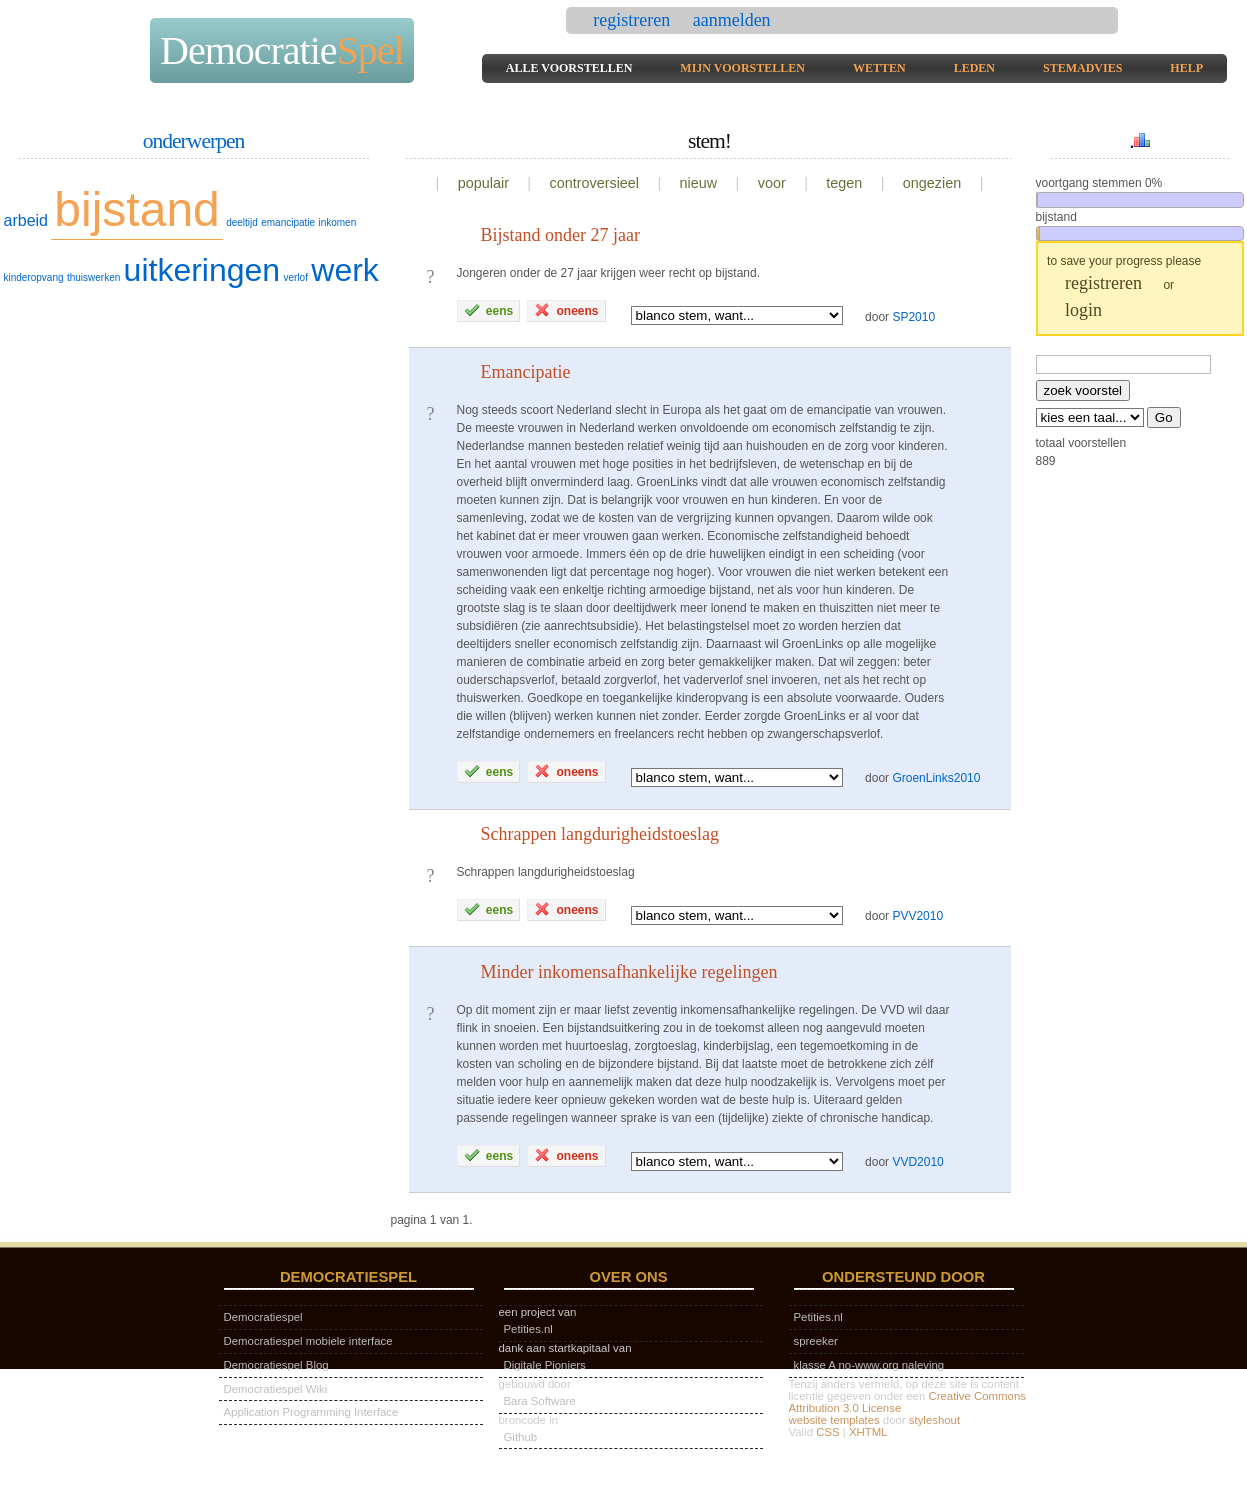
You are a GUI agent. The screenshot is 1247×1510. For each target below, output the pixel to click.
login (1083, 310)
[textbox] (1123, 364)
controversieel (594, 183)
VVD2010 (917, 1162)
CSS (827, 1432)
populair (483, 183)
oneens (566, 310)
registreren (633, 20)
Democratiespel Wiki (276, 1389)
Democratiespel (263, 1317)
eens (489, 310)
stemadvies (1082, 68)
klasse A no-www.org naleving (869, 1365)
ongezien (932, 183)
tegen (844, 183)
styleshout (934, 1420)
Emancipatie (526, 372)
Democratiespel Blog (276, 1365)
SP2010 (913, 316)
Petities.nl (528, 1329)
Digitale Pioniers (545, 1365)
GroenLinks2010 (936, 778)
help (1186, 68)
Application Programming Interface (311, 1412)
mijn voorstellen (742, 68)
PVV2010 (917, 916)
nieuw (699, 183)
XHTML (868, 1432)
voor (772, 183)
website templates (834, 1420)
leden (974, 68)
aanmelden (732, 20)
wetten (879, 68)
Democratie (282, 50)
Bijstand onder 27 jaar (560, 235)
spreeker (816, 1341)
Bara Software (540, 1401)
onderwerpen (194, 141)
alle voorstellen (569, 68)
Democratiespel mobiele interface (308, 1341)
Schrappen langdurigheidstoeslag (600, 834)
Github (521, 1437)
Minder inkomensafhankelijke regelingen (629, 972)
